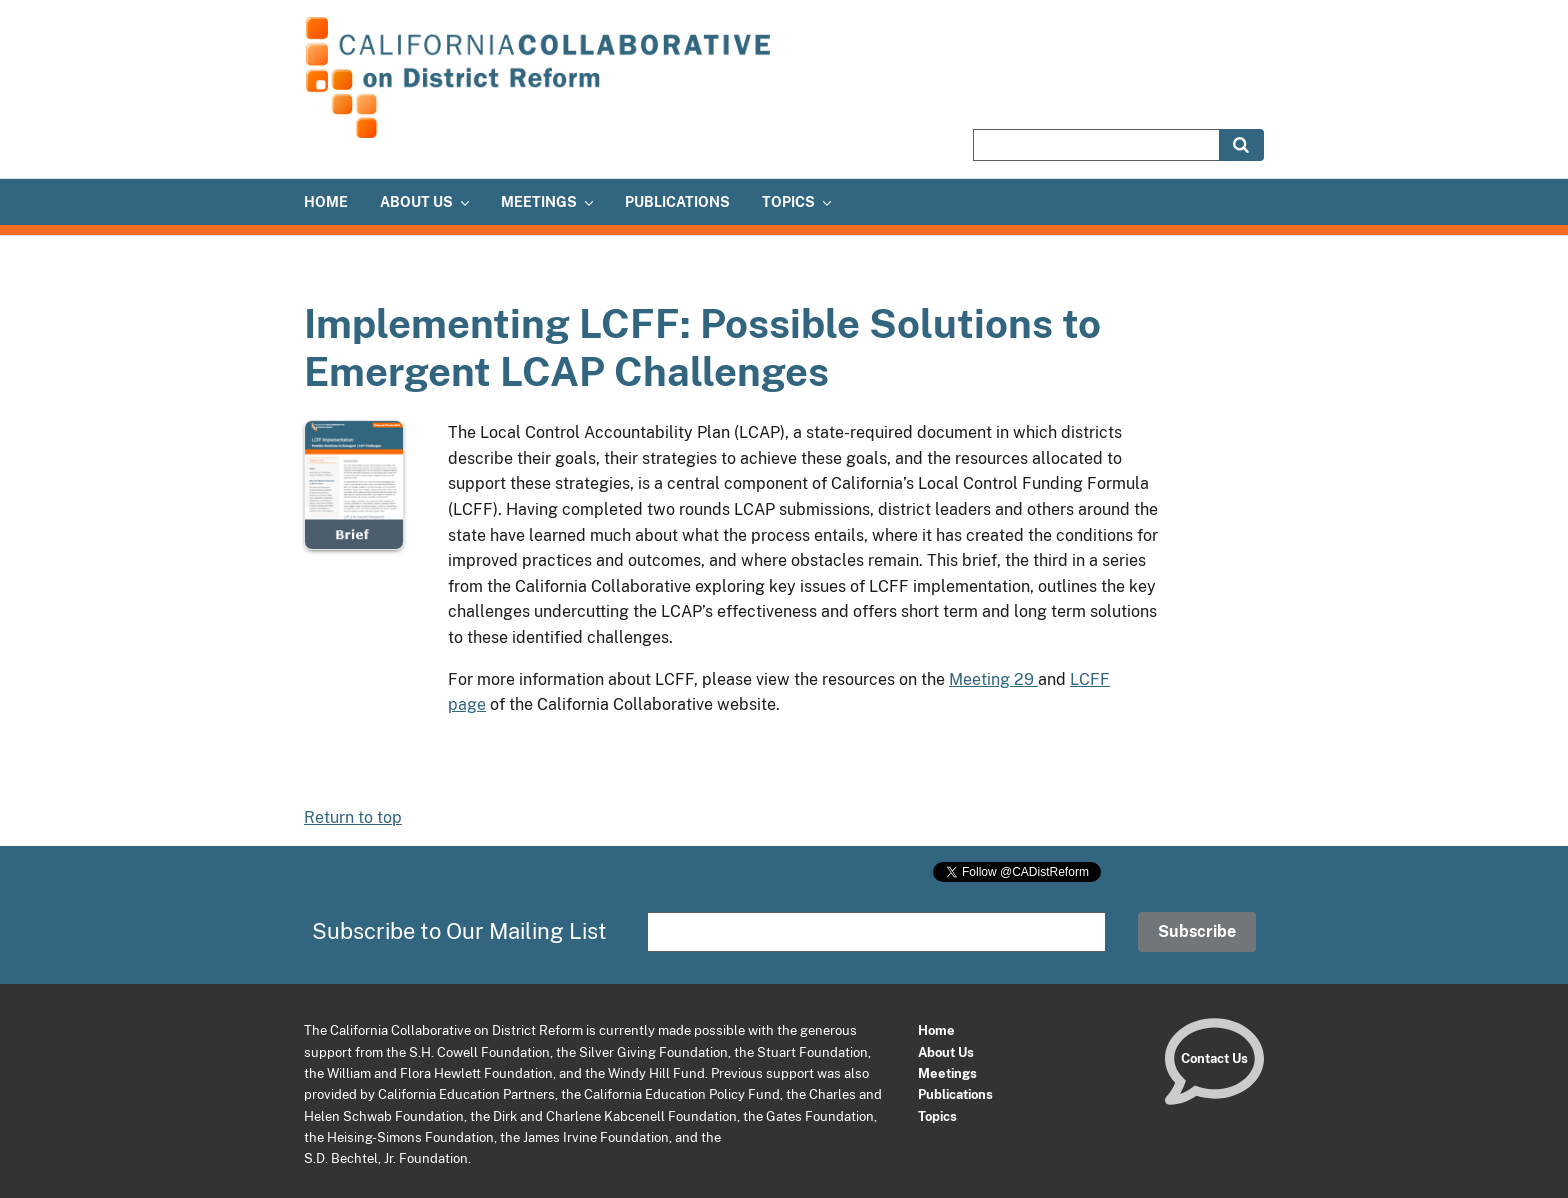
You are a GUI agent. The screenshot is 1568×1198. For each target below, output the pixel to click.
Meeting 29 (993, 679)
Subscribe (1197, 931)
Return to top (353, 817)
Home (936, 1030)
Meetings (947, 1073)
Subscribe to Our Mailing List (459, 931)
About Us (946, 1052)
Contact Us (1214, 1058)
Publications (955, 1094)
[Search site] (1096, 145)
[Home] (544, 134)
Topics (937, 1116)
